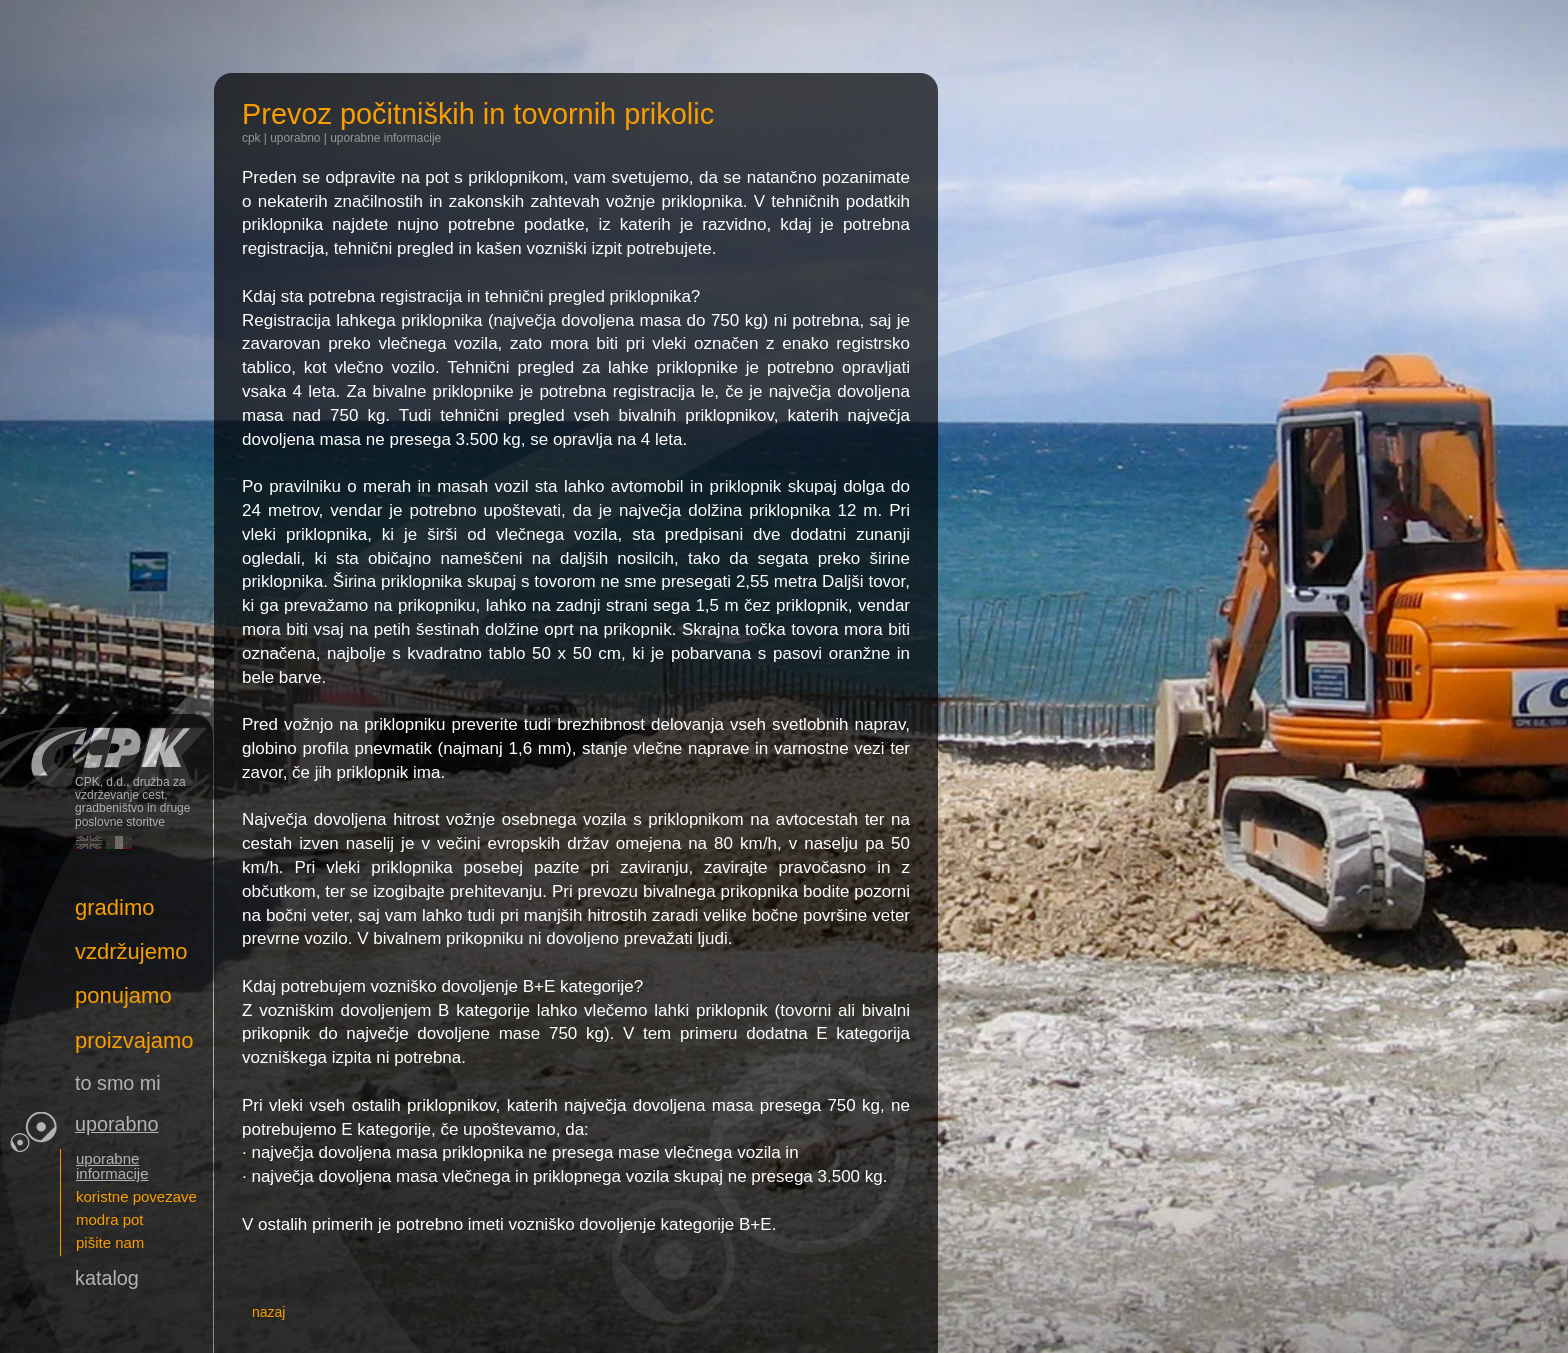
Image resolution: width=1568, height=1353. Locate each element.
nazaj (268, 1312)
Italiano (119, 842)
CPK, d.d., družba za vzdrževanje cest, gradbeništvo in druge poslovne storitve (106, 744)
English (89, 842)
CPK (251, 138)
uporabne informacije (385, 138)
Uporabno (295, 138)
